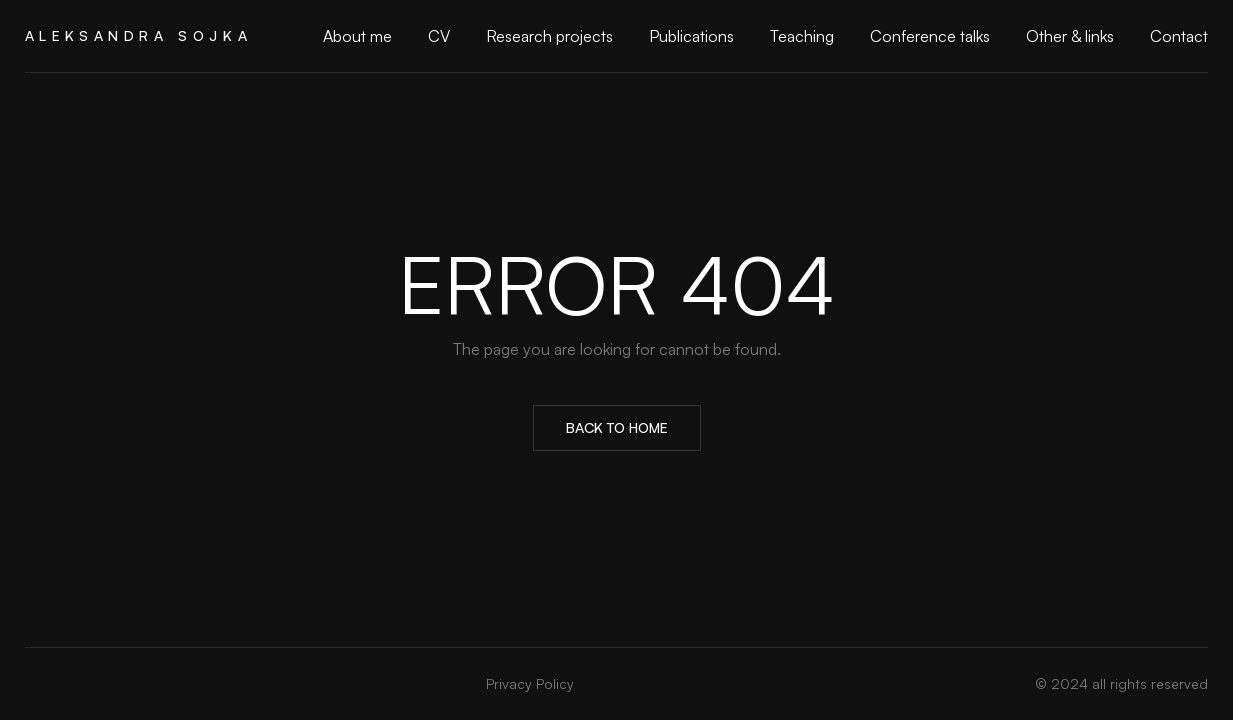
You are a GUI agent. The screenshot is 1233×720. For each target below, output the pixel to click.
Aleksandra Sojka (139, 35)
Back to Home (617, 427)
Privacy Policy (530, 683)
